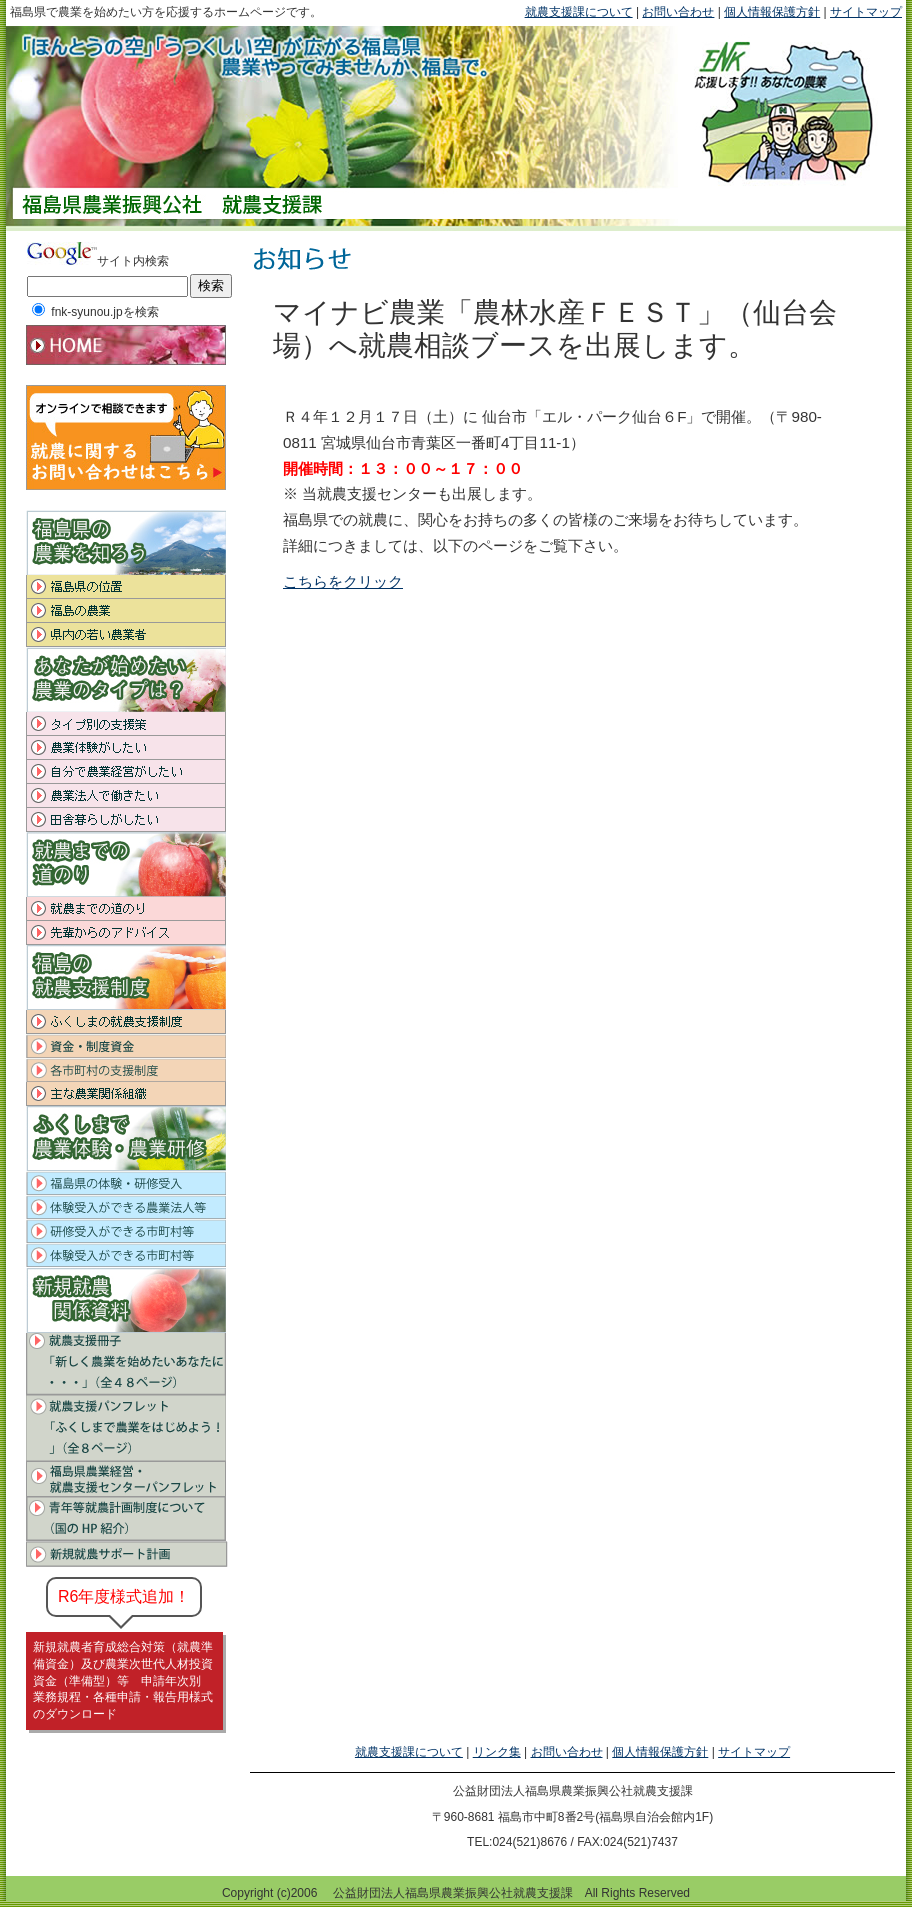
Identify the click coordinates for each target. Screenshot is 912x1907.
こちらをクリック (343, 581)
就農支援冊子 (127, 1362)
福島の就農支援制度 (127, 1022)
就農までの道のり (127, 909)
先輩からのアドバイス (127, 933)
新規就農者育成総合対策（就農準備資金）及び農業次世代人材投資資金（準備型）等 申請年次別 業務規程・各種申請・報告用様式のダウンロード (123, 1680)
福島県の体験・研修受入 (127, 1183)
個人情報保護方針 (772, 12)
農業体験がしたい (127, 748)
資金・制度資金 (127, 1046)
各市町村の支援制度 (127, 1070)
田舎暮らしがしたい (127, 820)
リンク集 (497, 1752)
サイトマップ (866, 12)
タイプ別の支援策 (127, 724)
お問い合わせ (678, 12)
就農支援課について (579, 12)
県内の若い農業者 (127, 635)
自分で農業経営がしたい (127, 772)
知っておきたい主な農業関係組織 (127, 1094)
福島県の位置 (127, 587)
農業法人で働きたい (127, 796)
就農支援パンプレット (127, 1428)
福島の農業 (127, 611)
